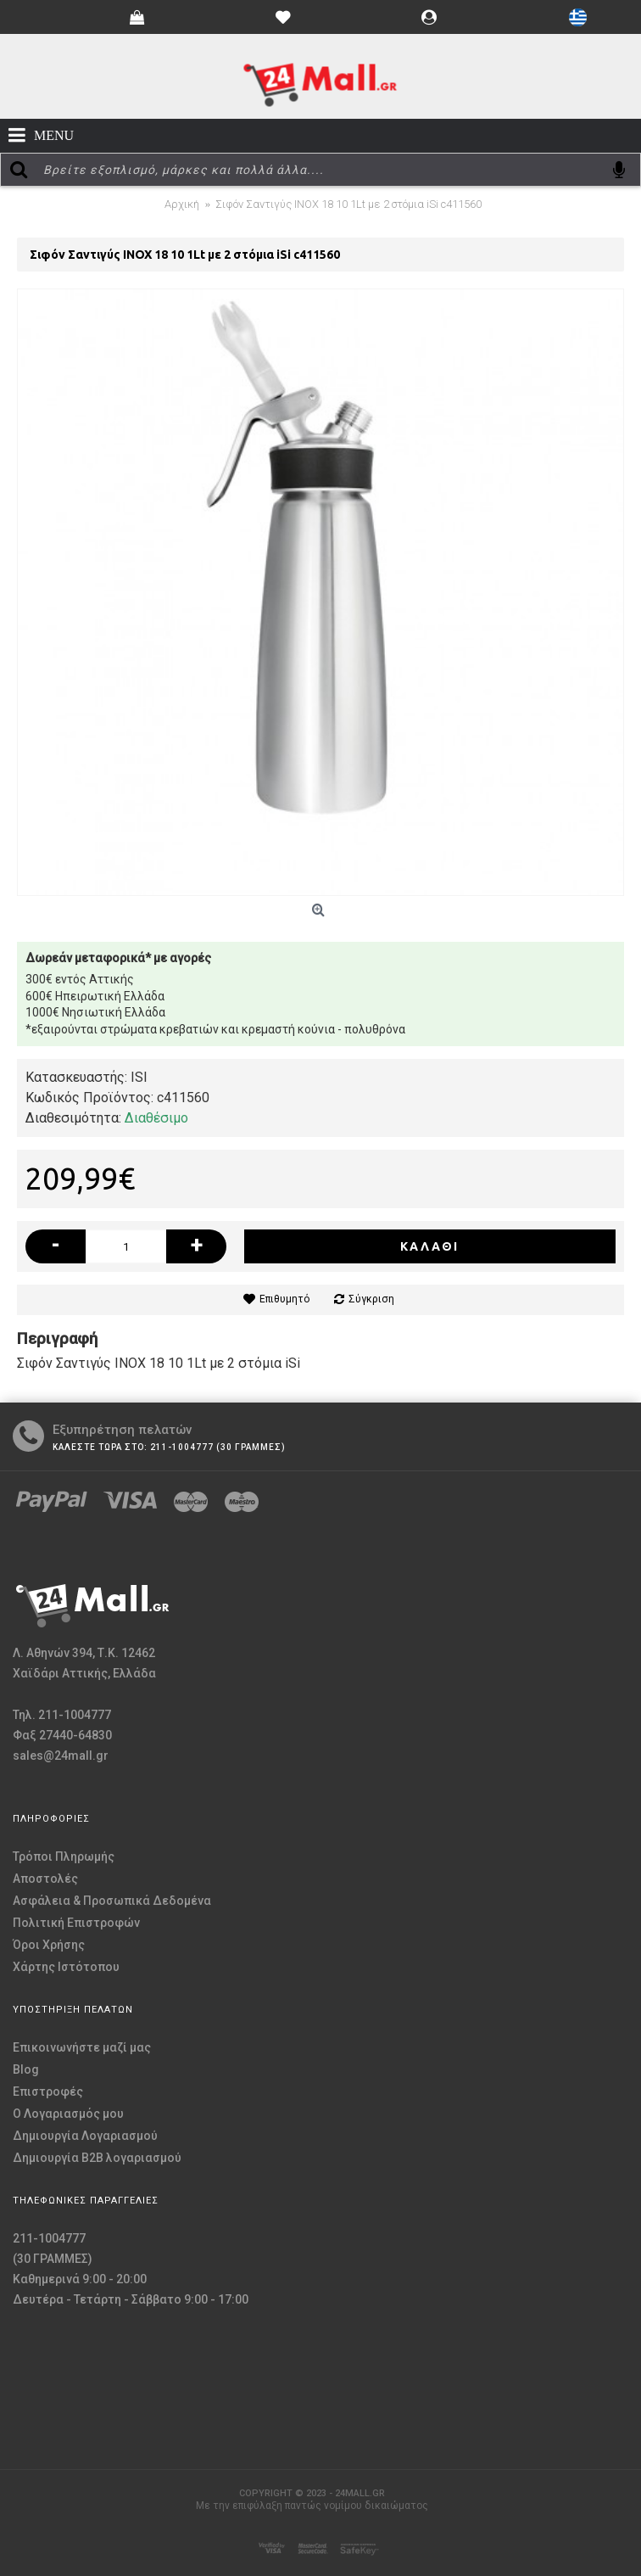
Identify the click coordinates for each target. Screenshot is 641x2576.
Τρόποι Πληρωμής (63, 1856)
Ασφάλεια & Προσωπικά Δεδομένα (112, 1900)
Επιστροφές (48, 2091)
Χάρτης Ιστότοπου (66, 1967)
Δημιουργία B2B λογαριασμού (97, 2157)
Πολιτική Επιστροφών (76, 1922)
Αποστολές (45, 1878)
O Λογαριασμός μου (68, 2113)
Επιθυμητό (284, 1299)
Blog (26, 2069)
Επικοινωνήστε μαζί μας (82, 2047)
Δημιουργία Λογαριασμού (85, 2135)
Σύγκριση (371, 1299)
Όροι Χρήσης (49, 1945)
